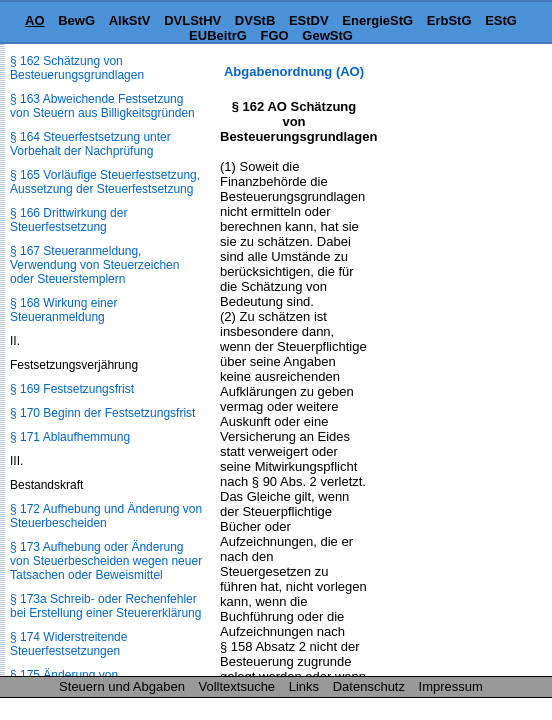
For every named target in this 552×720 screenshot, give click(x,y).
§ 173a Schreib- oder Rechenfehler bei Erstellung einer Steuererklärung (105, 606)
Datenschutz (369, 686)
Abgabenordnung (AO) (294, 71)
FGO (275, 35)
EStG (501, 20)
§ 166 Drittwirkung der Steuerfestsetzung (68, 220)
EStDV (309, 20)
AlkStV (130, 20)
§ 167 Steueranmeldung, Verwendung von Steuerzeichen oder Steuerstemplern (94, 265)
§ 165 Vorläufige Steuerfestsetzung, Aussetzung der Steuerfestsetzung (105, 182)
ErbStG (449, 20)
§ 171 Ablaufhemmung (70, 437)
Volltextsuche (237, 686)
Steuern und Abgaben (122, 686)
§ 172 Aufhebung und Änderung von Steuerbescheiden (106, 516)
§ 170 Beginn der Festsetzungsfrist (102, 413)
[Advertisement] (452, 126)
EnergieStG (377, 20)
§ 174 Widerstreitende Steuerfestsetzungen (68, 644)
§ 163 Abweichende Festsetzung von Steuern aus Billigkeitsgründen (102, 106)
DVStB (255, 20)
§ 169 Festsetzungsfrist (72, 389)
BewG (76, 20)
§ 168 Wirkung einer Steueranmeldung (63, 310)
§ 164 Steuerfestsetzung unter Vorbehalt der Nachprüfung (90, 144)
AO (35, 20)
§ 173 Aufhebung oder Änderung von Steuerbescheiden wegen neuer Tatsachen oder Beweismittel (106, 561)
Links (304, 686)
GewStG (327, 35)
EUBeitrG (218, 35)
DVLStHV (192, 20)
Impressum (451, 686)
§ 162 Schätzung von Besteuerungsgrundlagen (77, 68)
